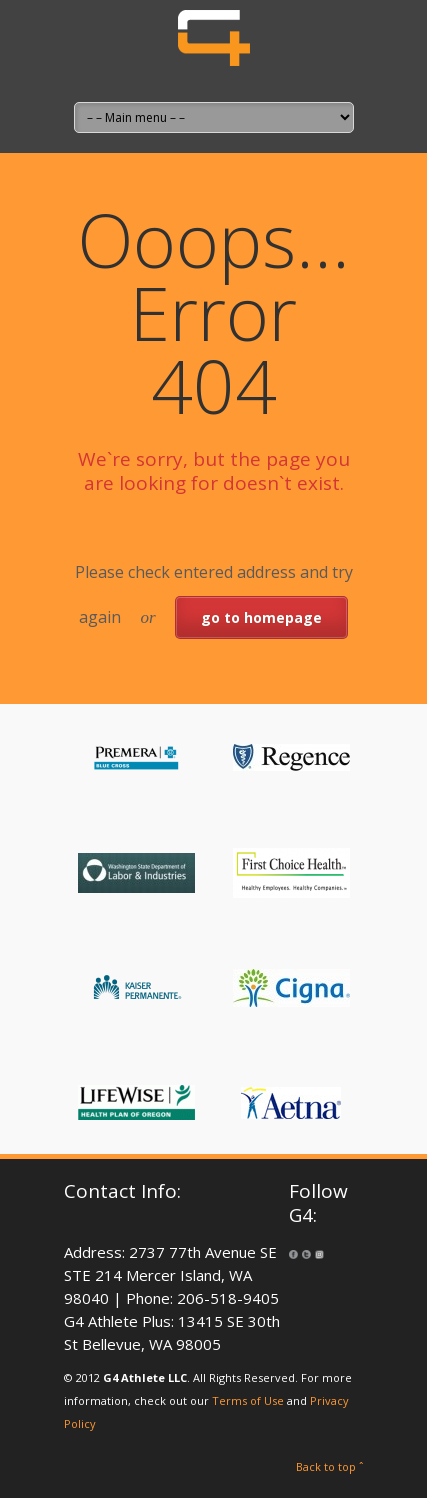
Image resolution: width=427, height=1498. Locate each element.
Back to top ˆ (330, 1466)
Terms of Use (248, 1400)
